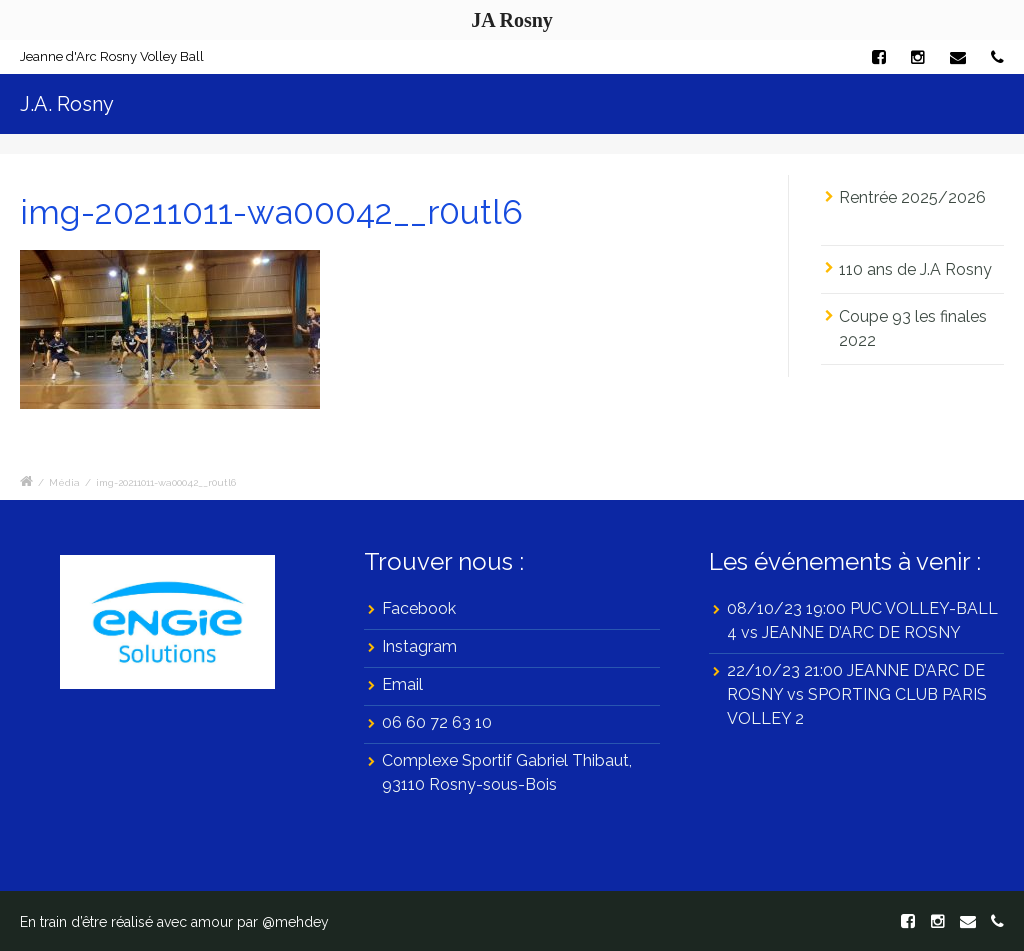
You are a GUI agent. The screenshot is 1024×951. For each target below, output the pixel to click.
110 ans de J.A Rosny (915, 269)
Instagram (419, 646)
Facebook (419, 608)
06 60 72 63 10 (437, 722)
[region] (167, 622)
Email (402, 684)
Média (64, 482)
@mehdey (295, 922)
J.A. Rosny (67, 104)
